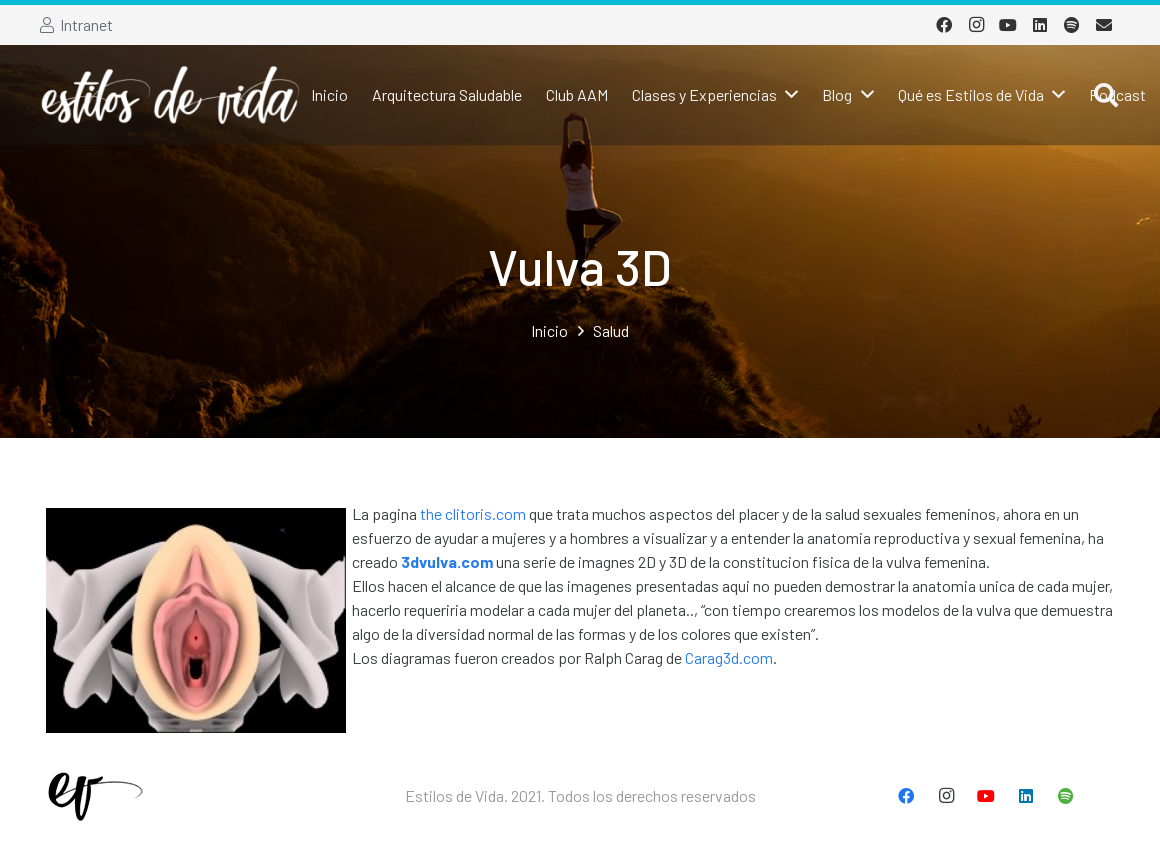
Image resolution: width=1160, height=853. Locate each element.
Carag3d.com (729, 657)
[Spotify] (1072, 25)
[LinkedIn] (1040, 25)
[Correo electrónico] (1104, 25)
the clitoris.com (473, 513)
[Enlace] (170, 95)
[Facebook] (944, 25)
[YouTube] (1008, 25)
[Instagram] (976, 25)
